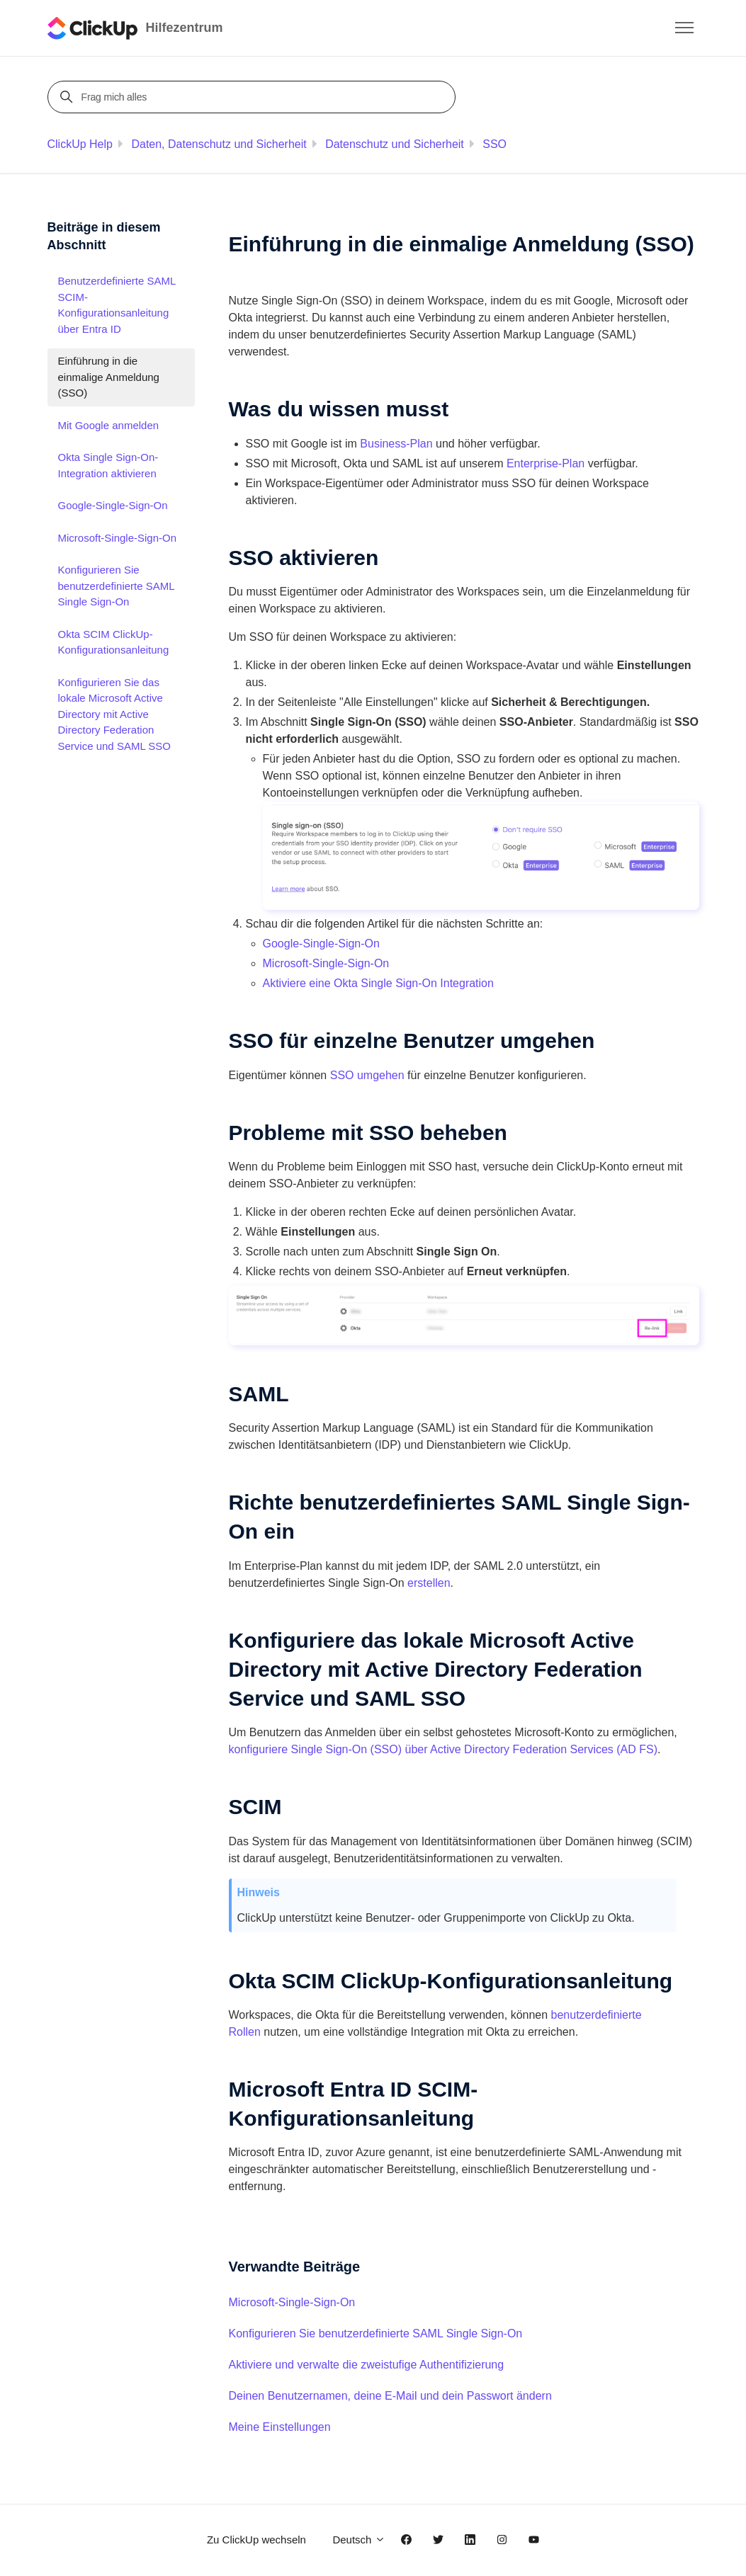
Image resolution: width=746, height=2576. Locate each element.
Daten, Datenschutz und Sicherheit (218, 144)
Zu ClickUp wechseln (256, 2540)
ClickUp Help (80, 144)
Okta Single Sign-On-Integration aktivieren (108, 465)
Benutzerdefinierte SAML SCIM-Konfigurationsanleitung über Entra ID (117, 305)
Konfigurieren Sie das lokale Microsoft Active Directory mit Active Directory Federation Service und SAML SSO (114, 714)
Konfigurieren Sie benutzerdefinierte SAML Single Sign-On (376, 2333)
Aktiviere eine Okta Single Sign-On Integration (378, 983)
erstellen (428, 1583)
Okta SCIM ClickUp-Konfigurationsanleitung (113, 642)
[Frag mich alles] (254, 97)
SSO (494, 144)
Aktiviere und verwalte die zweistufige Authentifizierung (366, 2365)
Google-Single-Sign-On (321, 943)
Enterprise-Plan (545, 463)
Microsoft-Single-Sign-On (326, 963)
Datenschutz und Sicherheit (394, 144)
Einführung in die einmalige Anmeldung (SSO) (108, 377)
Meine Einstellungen (280, 2427)
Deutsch (358, 2540)
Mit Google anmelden (108, 425)
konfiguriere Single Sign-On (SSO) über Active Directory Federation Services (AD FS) (443, 1749)
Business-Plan (396, 444)
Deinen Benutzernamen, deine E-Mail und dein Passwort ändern (390, 2396)
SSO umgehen (367, 1075)
